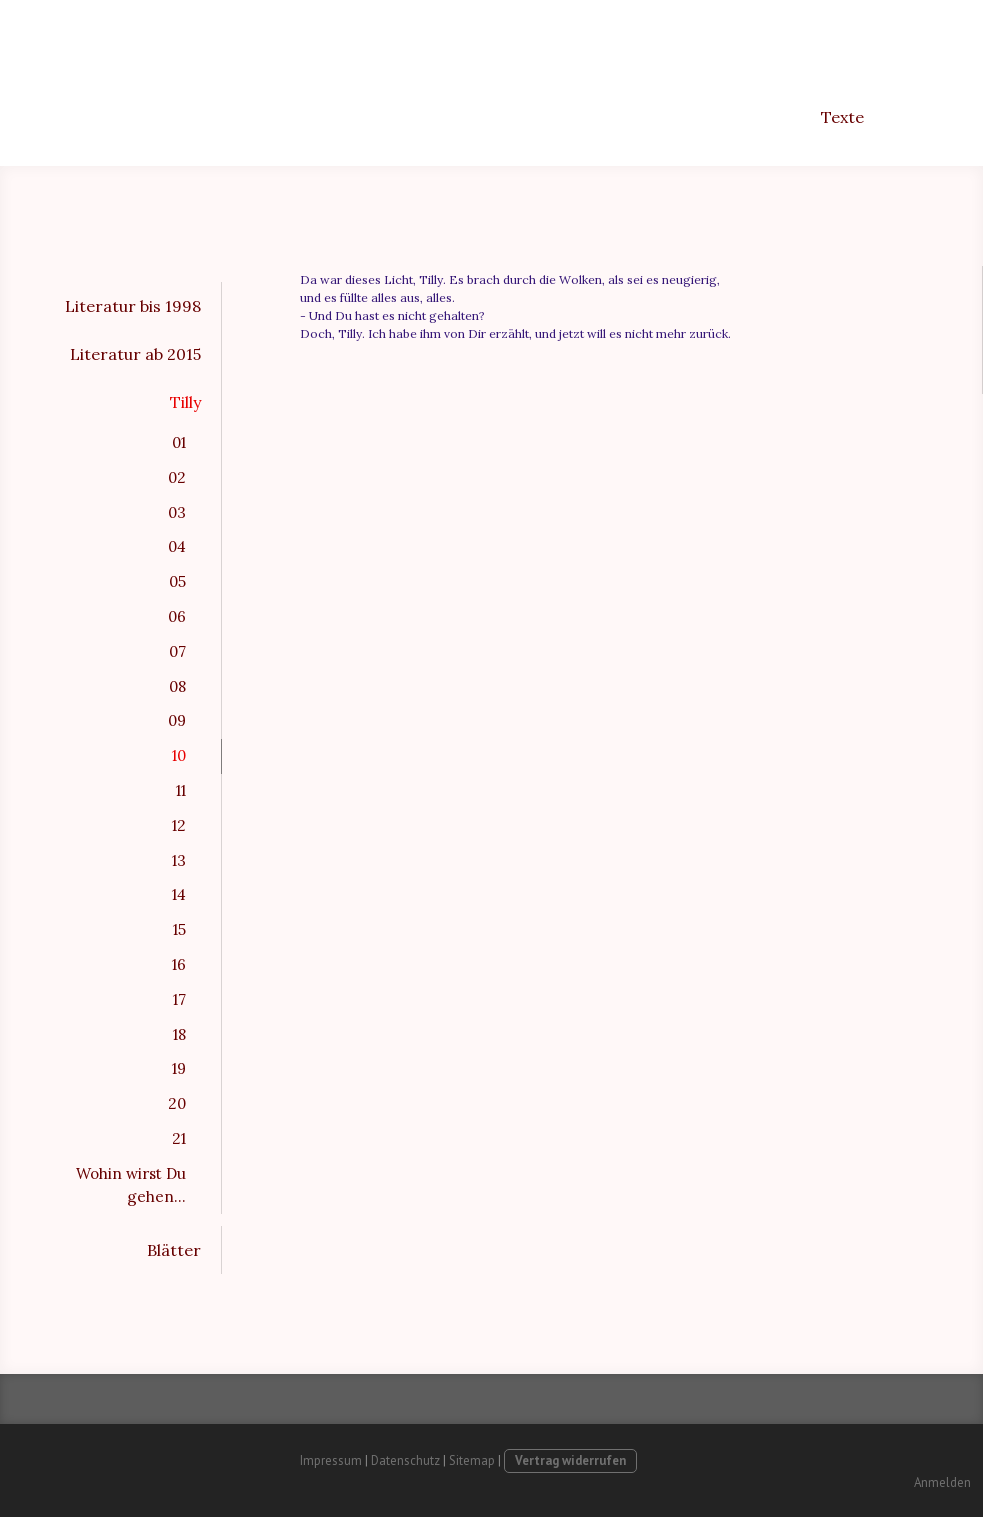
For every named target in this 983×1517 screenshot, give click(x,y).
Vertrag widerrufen (570, 1460)
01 (179, 442)
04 (177, 546)
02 (177, 477)
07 (177, 651)
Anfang (593, 117)
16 (179, 964)
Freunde (758, 117)
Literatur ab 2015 (135, 354)
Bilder (673, 117)
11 (181, 790)
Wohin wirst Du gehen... (131, 1185)
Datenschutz (405, 1460)
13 (179, 860)
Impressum (331, 1460)
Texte (842, 117)
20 (177, 1103)
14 (179, 894)
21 (179, 1138)
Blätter (174, 1250)
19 (179, 1068)
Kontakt (925, 117)
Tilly (185, 402)
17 (179, 999)
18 (179, 1034)
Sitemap (472, 1460)
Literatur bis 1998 (133, 306)
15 (179, 929)
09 (177, 720)
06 (177, 616)
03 (177, 512)
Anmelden (942, 1482)
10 (179, 755)
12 (179, 825)
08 (177, 686)
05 (177, 581)
